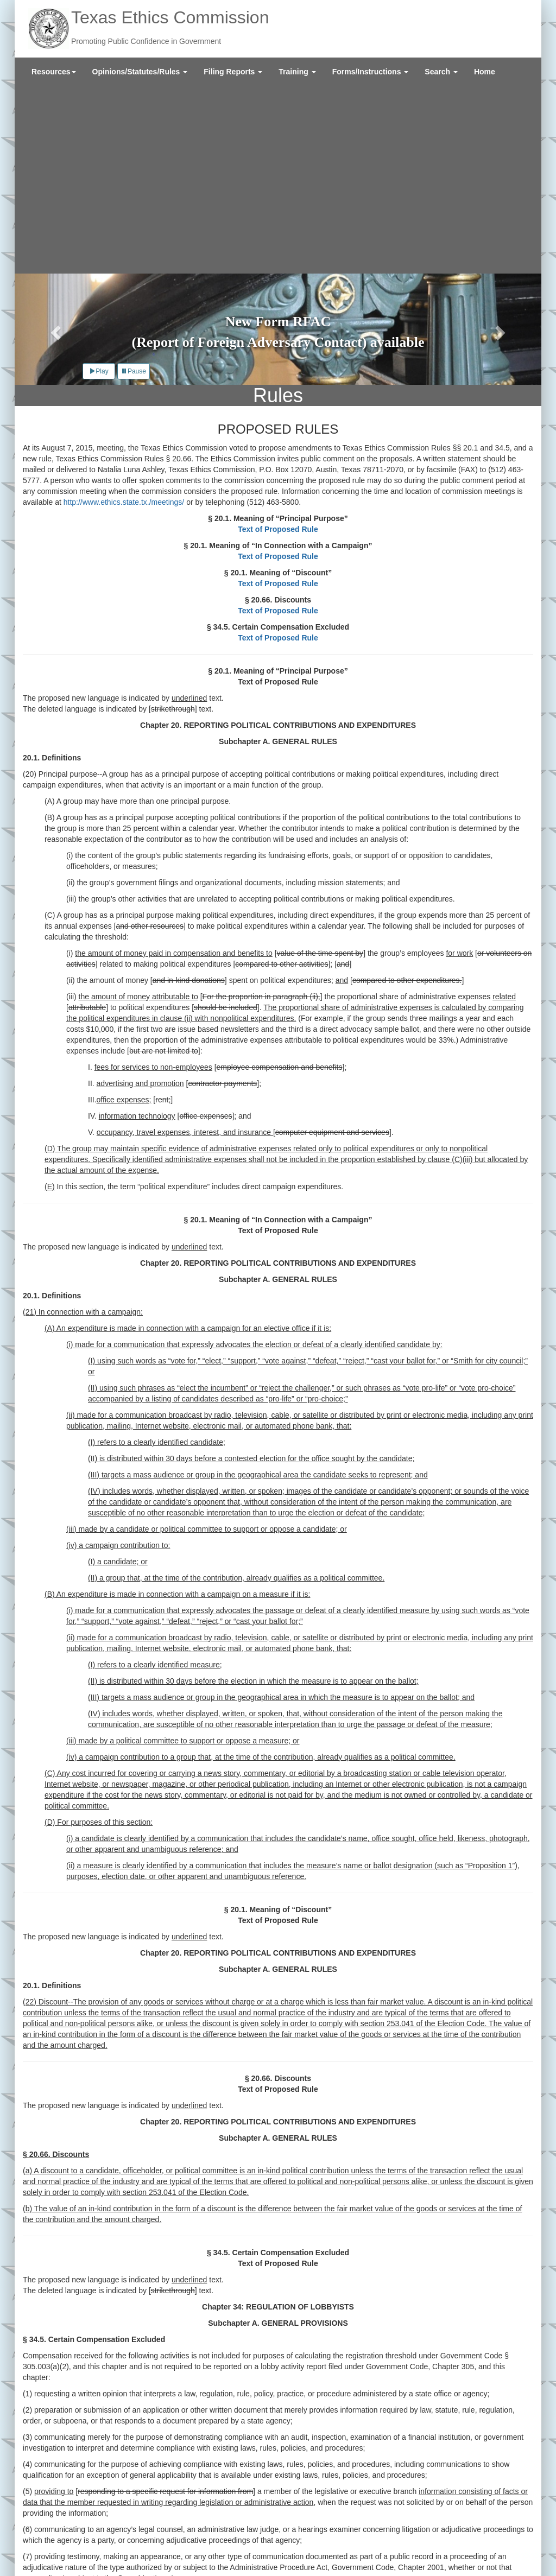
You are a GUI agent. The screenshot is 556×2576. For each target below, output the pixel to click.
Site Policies (119, 2538)
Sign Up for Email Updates (479, 2529)
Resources (53, 71)
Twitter (444, 2545)
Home (484, 71)
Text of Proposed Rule (278, 341)
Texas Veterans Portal (122, 2549)
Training (297, 71)
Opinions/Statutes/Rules (140, 71)
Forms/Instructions (370, 71)
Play (98, 183)
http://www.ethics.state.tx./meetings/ (124, 313)
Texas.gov (62, 2549)
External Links (68, 2538)
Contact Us (100, 2527)
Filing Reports (233, 71)
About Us (60, 2527)
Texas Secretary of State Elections (223, 2549)
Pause (133, 183)
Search (441, 71)
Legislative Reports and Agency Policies (193, 2527)
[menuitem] (53, 71)
